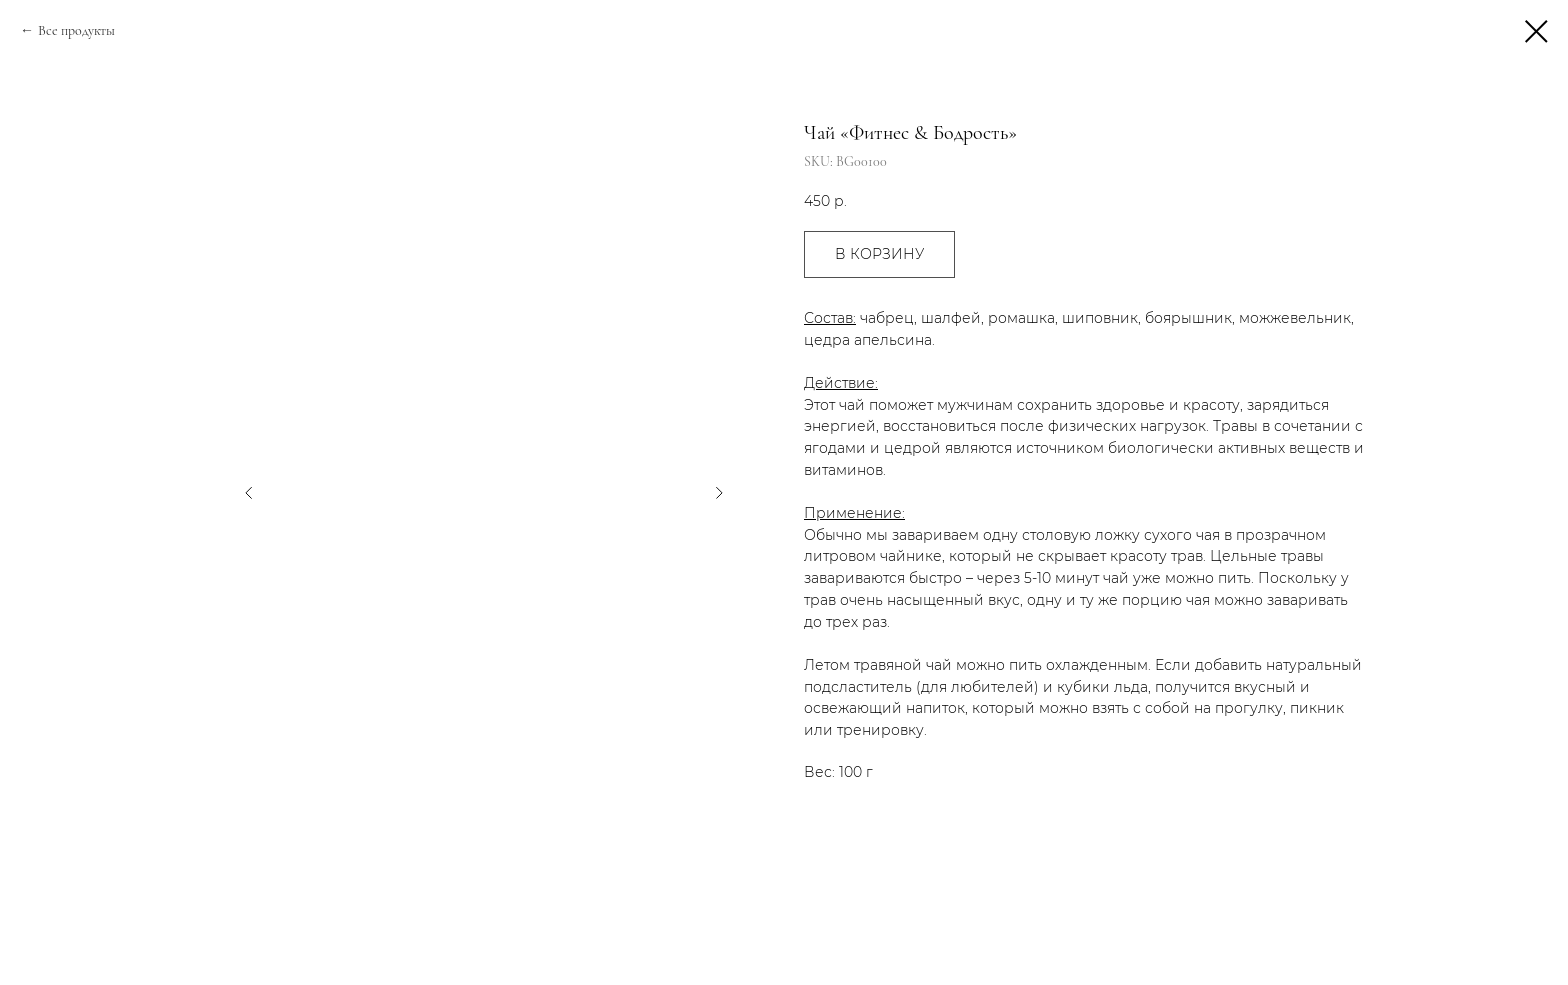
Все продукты (76, 30)
